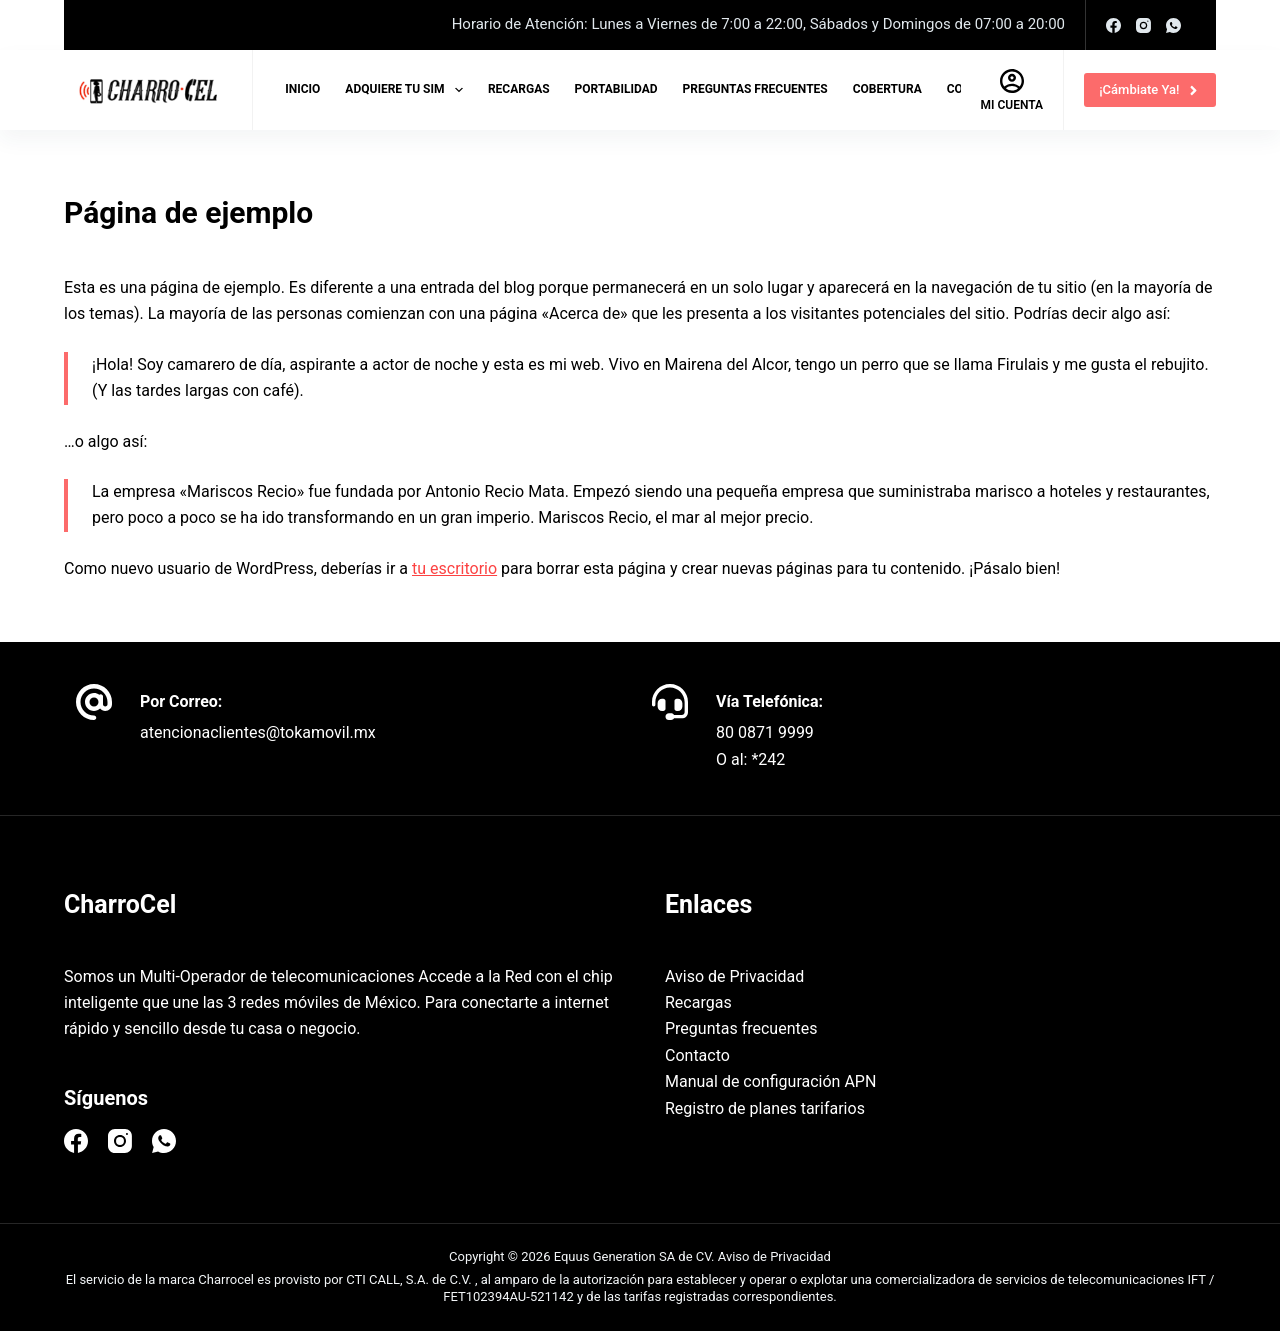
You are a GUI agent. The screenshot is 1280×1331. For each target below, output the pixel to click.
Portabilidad (616, 89)
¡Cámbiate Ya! (1150, 90)
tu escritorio (454, 568)
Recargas (519, 89)
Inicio (302, 89)
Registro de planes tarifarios (765, 1108)
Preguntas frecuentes (755, 89)
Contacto (697, 1055)
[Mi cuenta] (1012, 90)
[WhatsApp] (1173, 25)
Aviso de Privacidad (734, 976)
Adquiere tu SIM (408, 90)
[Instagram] (1143, 25)
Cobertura (887, 89)
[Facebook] (1113, 25)
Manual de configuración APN (770, 1081)
